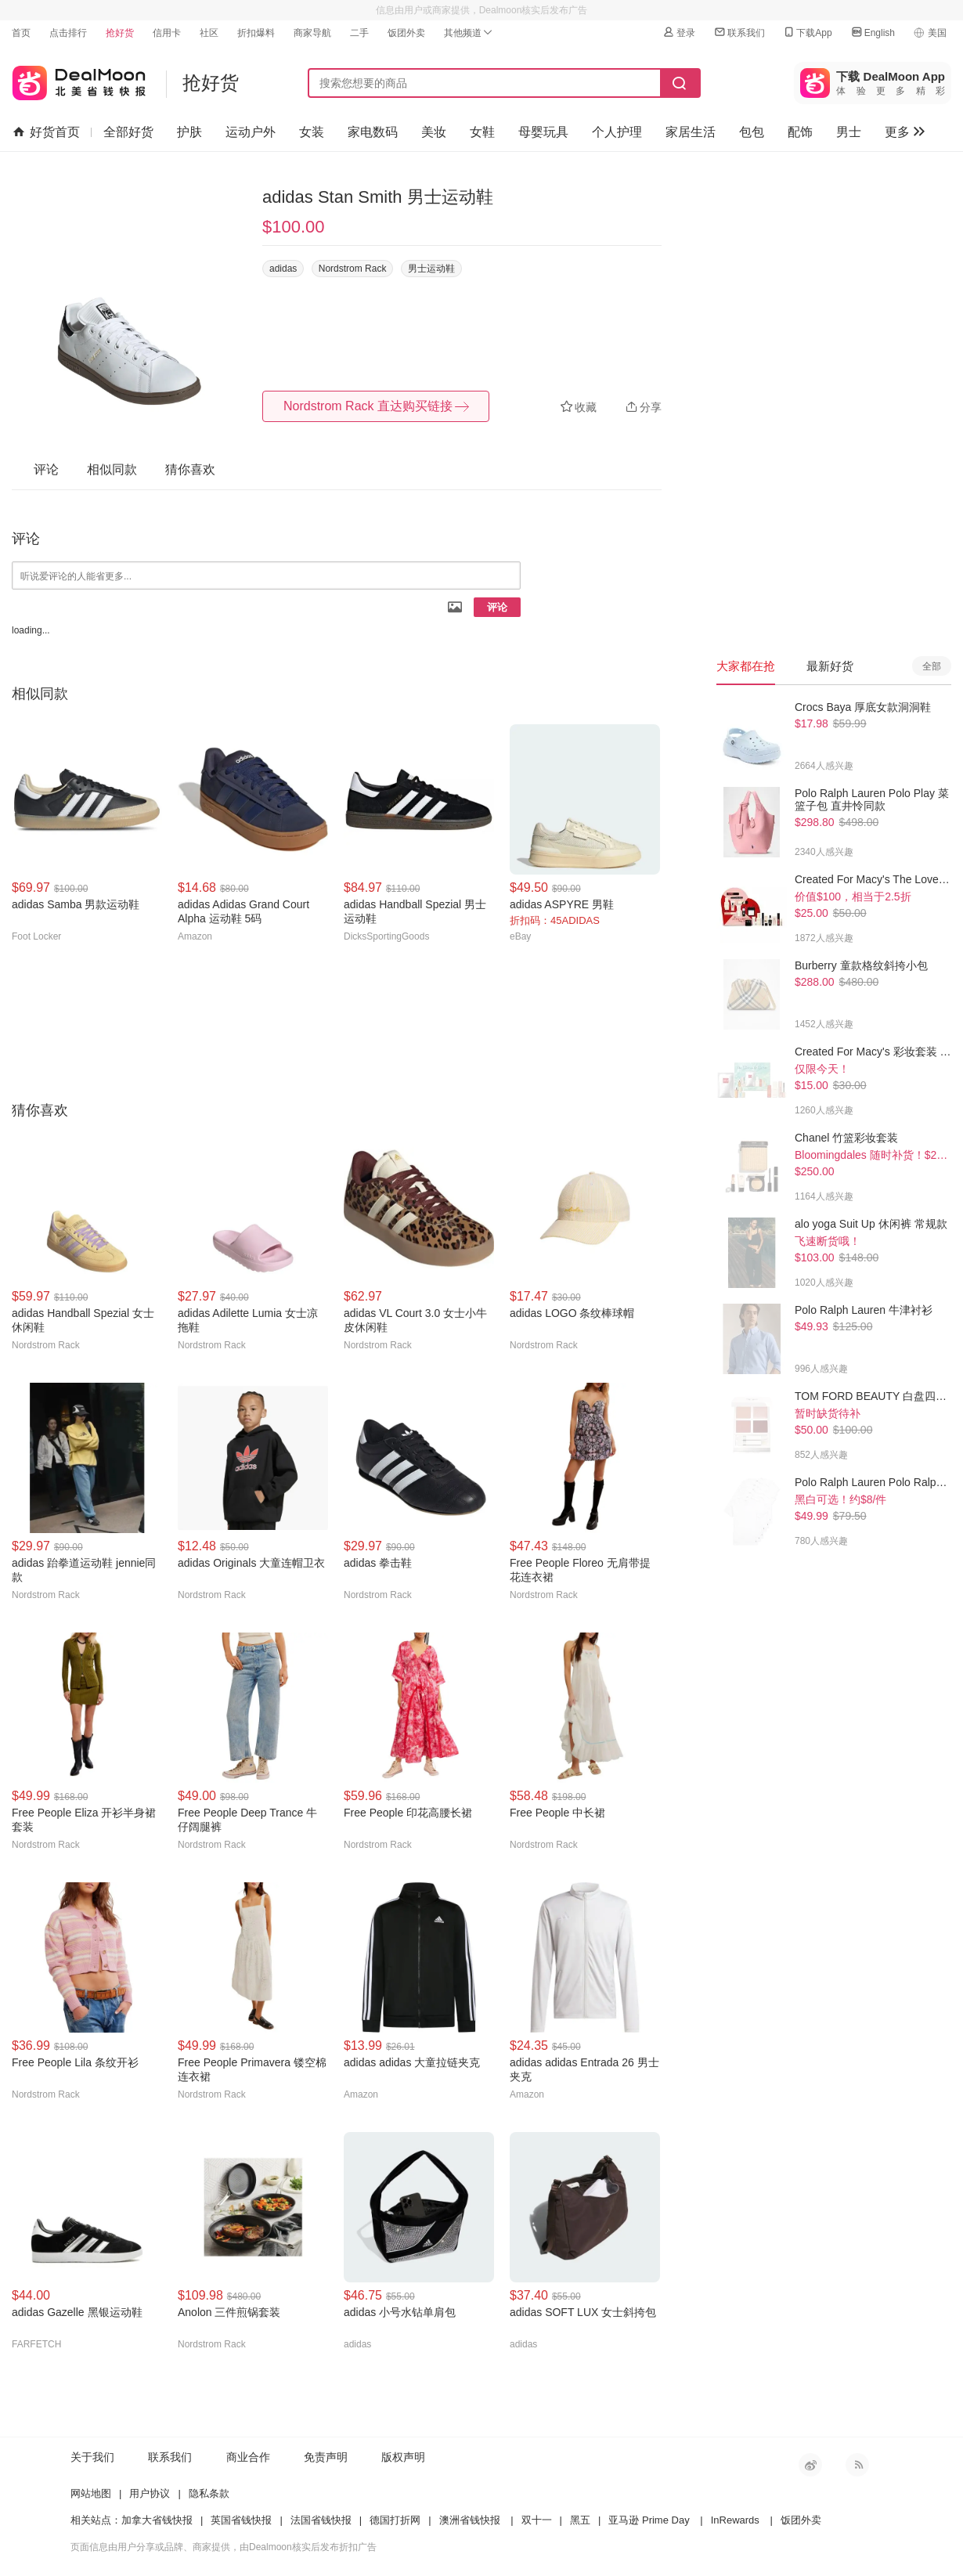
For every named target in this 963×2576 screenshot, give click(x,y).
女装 (311, 132)
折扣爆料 (256, 32)
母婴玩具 (543, 132)
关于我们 (92, 2457)
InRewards (735, 2520)
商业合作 (248, 2457)
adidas (283, 268)
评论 (497, 607)
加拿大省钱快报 (157, 2520)
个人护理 (617, 132)
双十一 (536, 2520)
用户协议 (149, 2493)
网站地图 (90, 2493)
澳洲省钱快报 (469, 2520)
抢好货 (120, 32)
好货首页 (46, 132)
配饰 (800, 132)
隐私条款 (209, 2493)
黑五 (580, 2520)
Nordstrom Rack (353, 268)
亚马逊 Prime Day (648, 2520)
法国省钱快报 (321, 2520)
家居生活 (690, 132)
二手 (359, 32)
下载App (806, 32)
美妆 (433, 132)
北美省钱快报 (79, 79)
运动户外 (250, 132)
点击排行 (68, 32)
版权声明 (403, 2457)
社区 (209, 32)
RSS (857, 2465)
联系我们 (739, 32)
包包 (751, 132)
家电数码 (373, 132)
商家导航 (312, 32)
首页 (21, 32)
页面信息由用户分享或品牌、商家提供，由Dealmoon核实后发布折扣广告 (223, 2547)
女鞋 (482, 132)
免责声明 (326, 2457)
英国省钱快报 (241, 2520)
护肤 (189, 132)
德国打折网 (395, 2520)
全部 (931, 666)
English (872, 32)
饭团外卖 (406, 32)
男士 (848, 132)
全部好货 (128, 132)
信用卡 (167, 32)
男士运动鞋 (431, 268)
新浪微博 (810, 2465)
